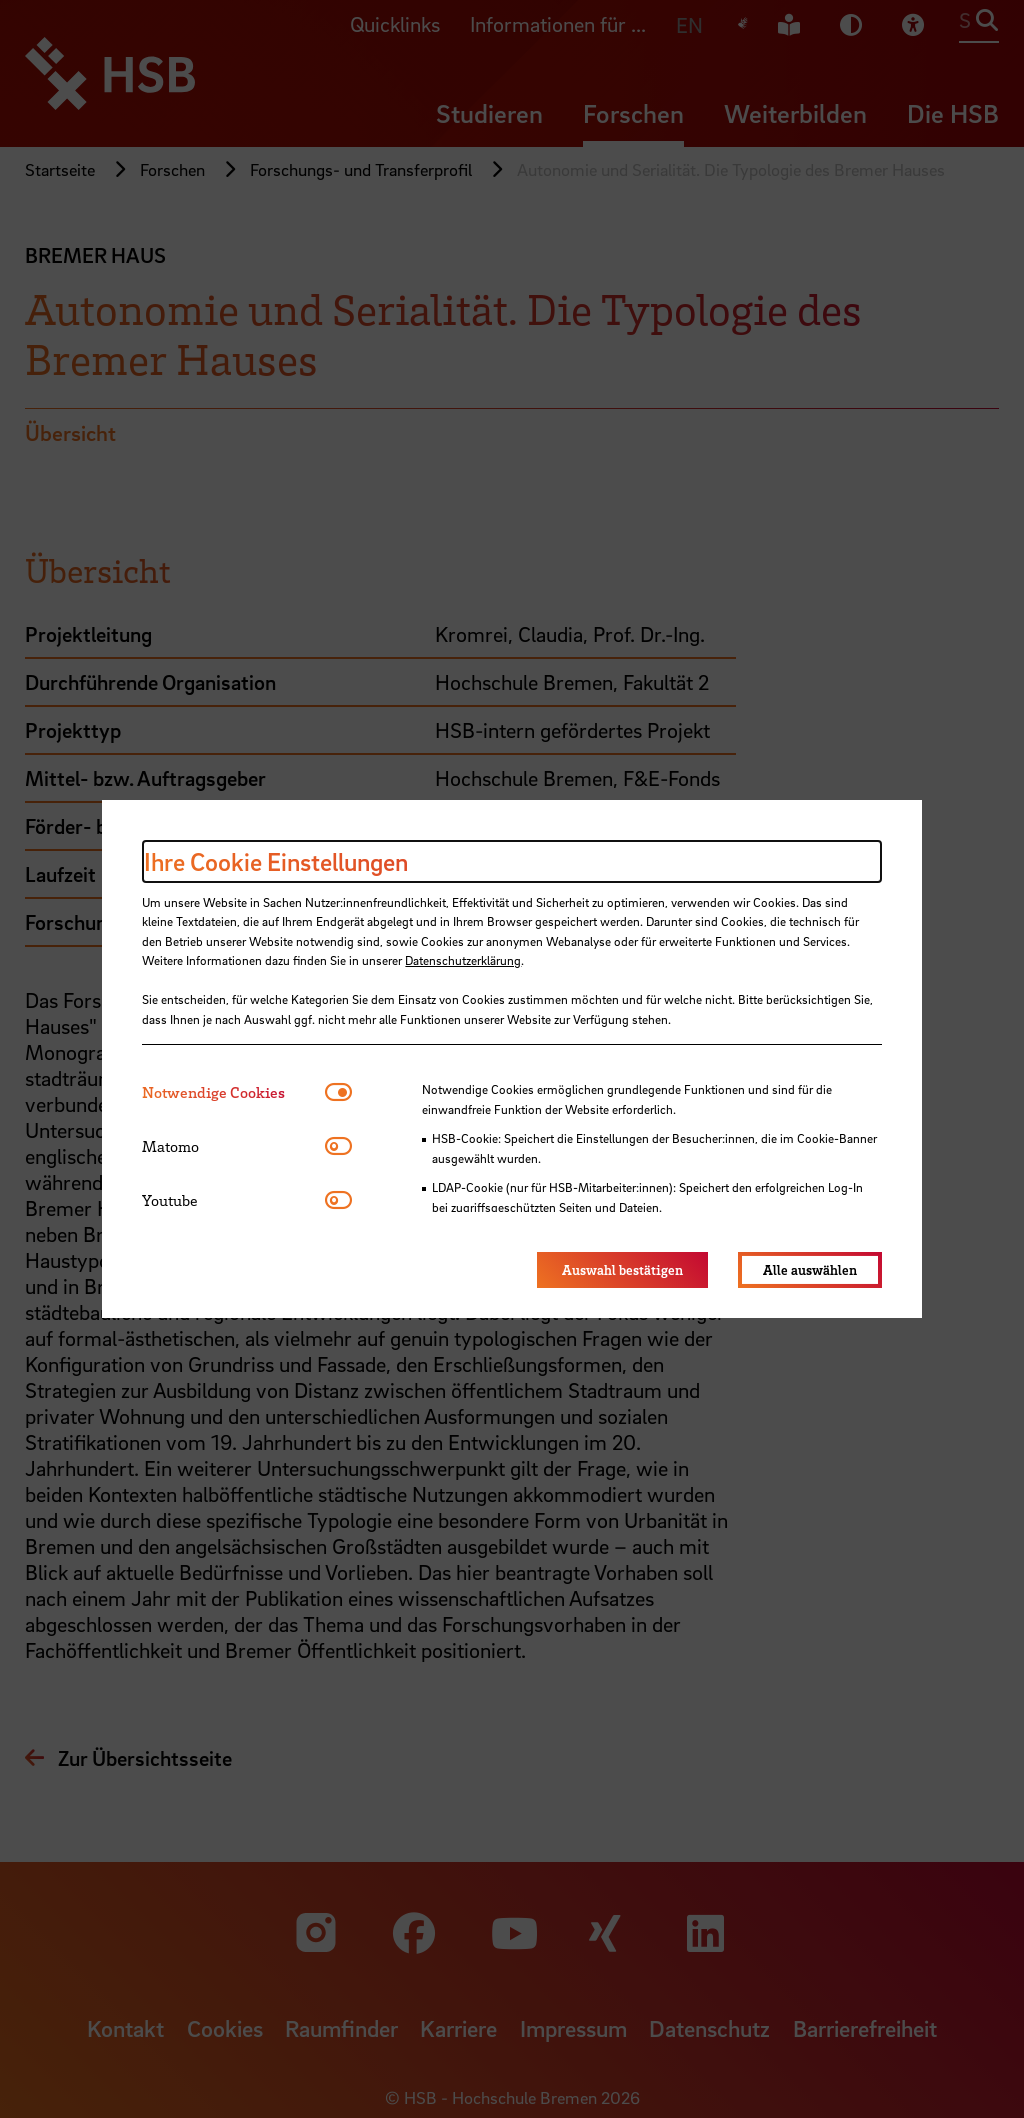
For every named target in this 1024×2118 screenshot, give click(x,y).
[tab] (233, 1092)
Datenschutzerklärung (463, 960)
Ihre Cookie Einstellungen (276, 861)
